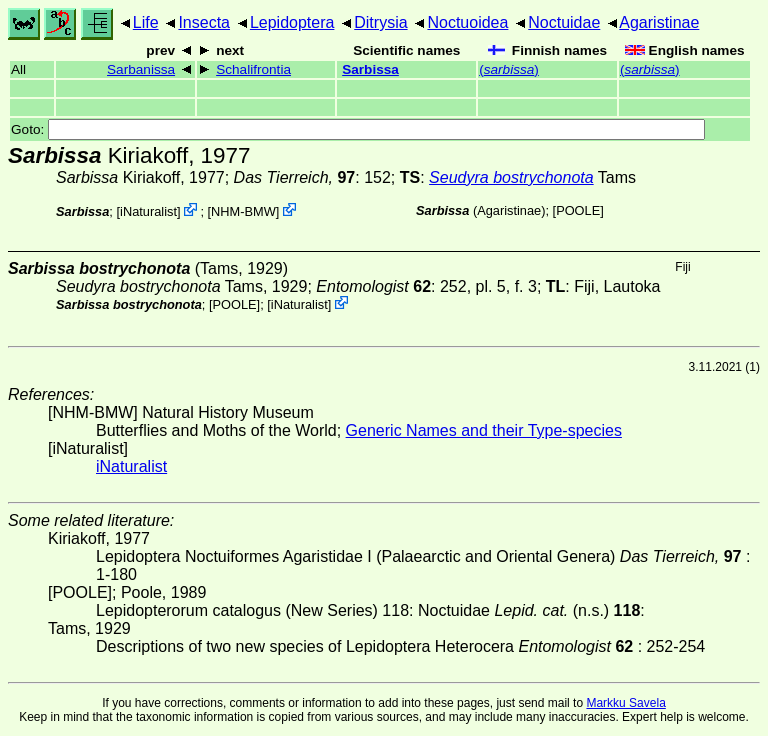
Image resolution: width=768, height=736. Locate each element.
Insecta (204, 22)
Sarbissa (370, 69)
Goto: (358, 129)
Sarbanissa (141, 69)
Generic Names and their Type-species (484, 430)
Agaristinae (659, 22)
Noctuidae (564, 22)
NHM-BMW (243, 211)
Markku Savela (625, 703)
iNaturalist (148, 211)
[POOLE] (578, 210)
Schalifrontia (253, 69)
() (509, 69)
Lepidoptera (292, 22)
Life (146, 22)
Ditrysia (380, 22)
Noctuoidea (467, 22)
